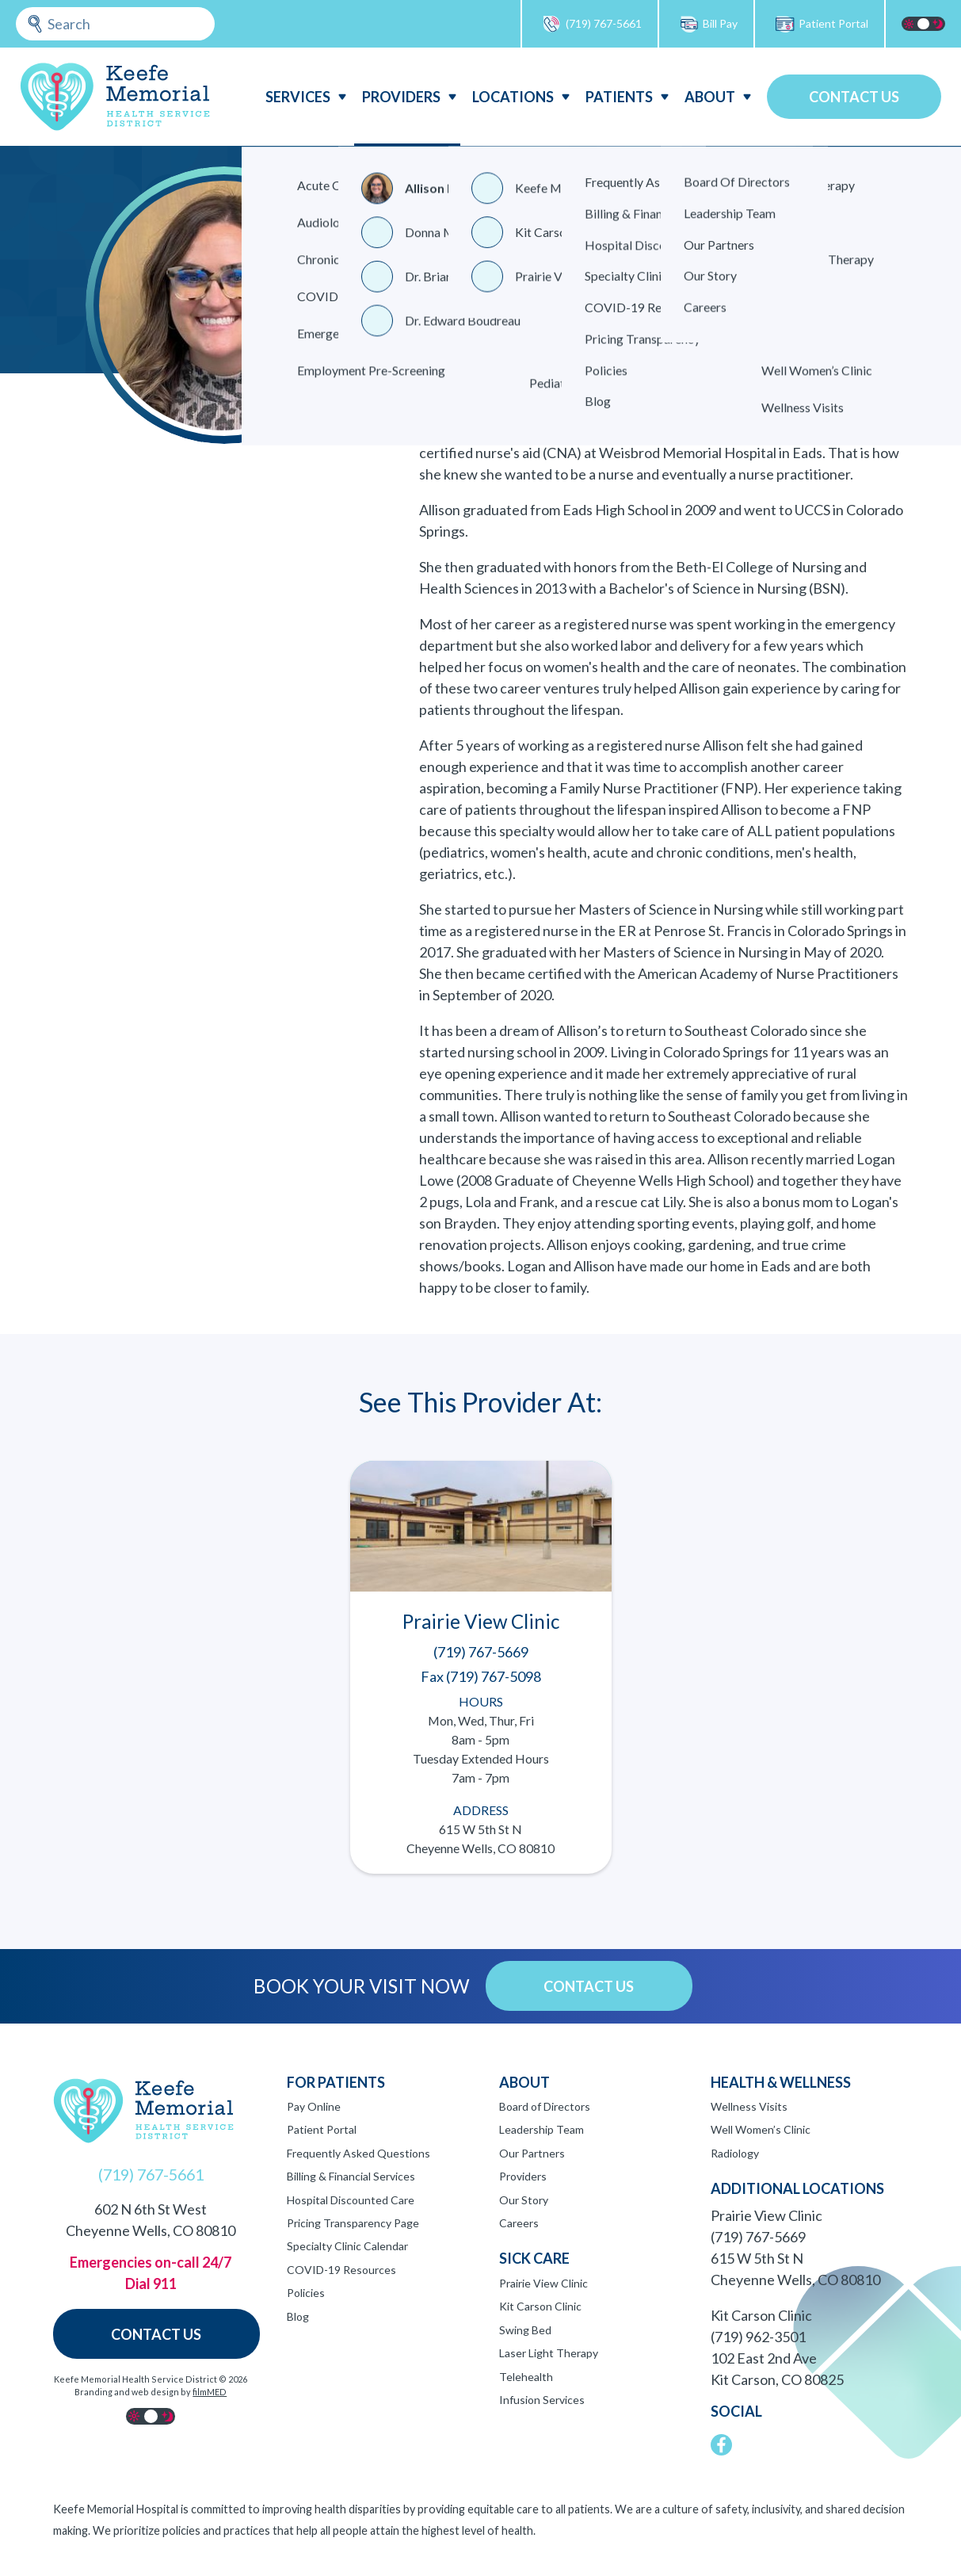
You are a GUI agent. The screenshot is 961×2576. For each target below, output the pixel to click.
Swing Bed (525, 2330)
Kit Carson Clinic (540, 2306)
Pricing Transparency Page (353, 2223)
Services (297, 97)
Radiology (735, 2153)
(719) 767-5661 (592, 24)
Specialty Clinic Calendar (347, 2246)
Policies (306, 2292)
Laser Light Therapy (548, 2353)
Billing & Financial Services (351, 2176)
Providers (401, 97)
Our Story (523, 2200)
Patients (619, 97)
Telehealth (526, 2376)
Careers (519, 2223)
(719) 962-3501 (758, 2336)
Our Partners (532, 2153)
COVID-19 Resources (341, 2269)
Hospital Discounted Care (350, 2200)
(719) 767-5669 (758, 2236)
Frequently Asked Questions (358, 2153)
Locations (513, 97)
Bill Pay (708, 24)
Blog (298, 2316)
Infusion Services (542, 2399)
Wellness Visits (749, 2106)
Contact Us (854, 96)
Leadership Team (541, 2129)
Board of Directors (544, 2106)
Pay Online (314, 2106)
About (710, 97)
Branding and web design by (150, 2392)
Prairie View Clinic (543, 2283)
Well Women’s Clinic (760, 2129)
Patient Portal (821, 24)
